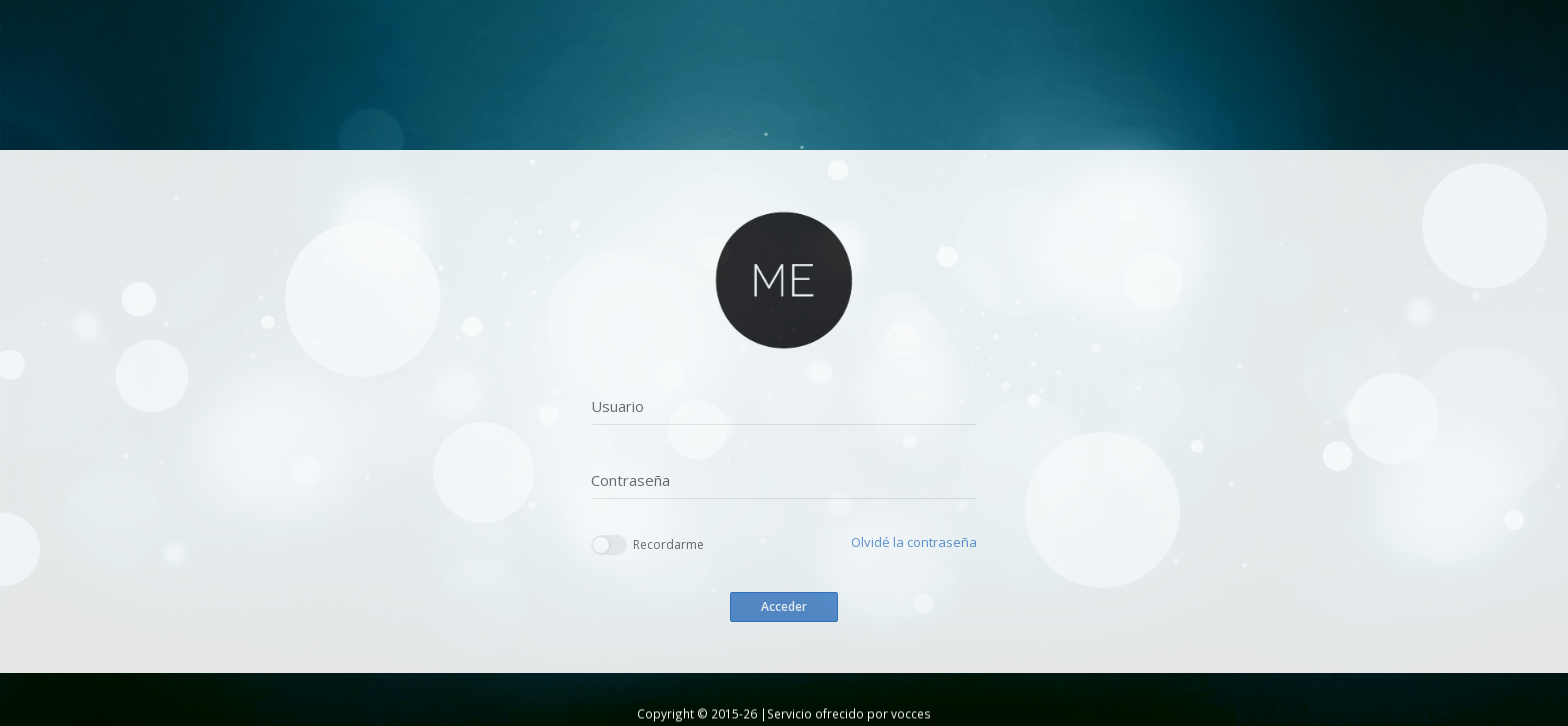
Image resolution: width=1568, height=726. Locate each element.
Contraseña (630, 480)
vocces (911, 713)
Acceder (784, 606)
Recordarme (647, 545)
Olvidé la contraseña (914, 542)
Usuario (617, 406)
